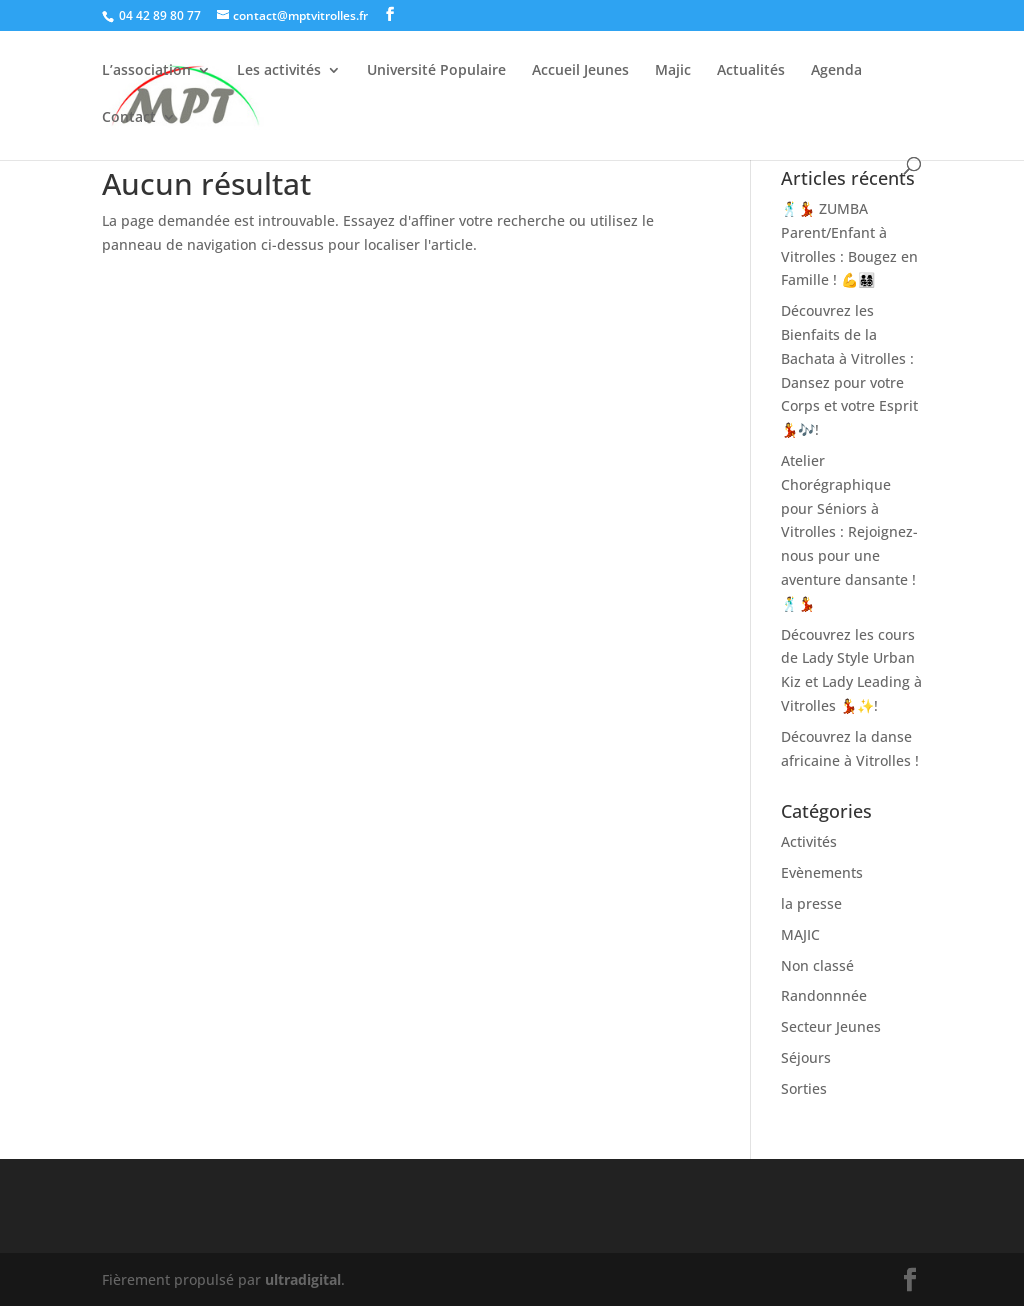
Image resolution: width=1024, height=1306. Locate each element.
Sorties (804, 1088)
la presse (811, 903)
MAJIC (800, 934)
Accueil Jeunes (580, 71)
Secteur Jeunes (831, 1026)
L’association (146, 71)
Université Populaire (436, 71)
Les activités (279, 71)
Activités (809, 841)
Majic (673, 71)
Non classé (817, 965)
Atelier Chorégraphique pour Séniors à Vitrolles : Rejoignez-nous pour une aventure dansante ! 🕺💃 (849, 532)
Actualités (751, 71)
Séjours (806, 1057)
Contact (129, 118)
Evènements (822, 872)
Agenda (836, 71)
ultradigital (303, 1279)
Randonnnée (824, 995)
